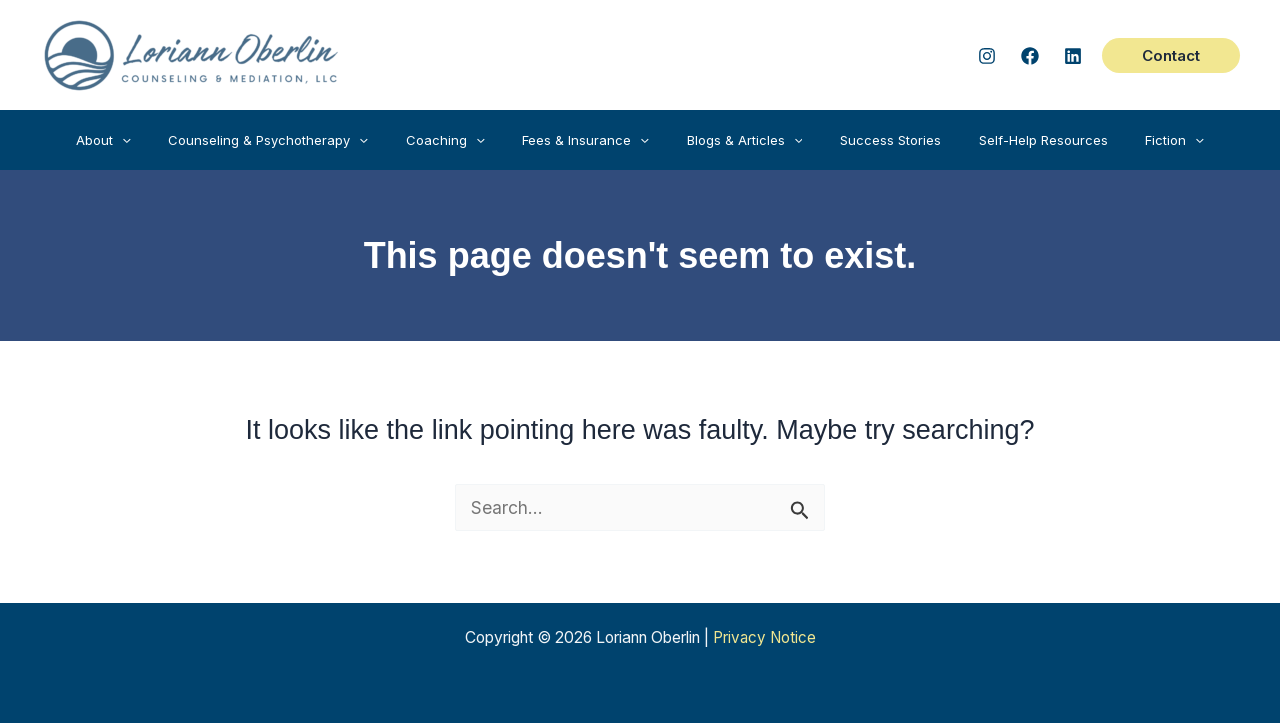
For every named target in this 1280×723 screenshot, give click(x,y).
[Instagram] (987, 56)
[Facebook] (1030, 56)
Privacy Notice (764, 637)
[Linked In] (1073, 56)
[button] (1171, 55)
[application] (163, 140)
